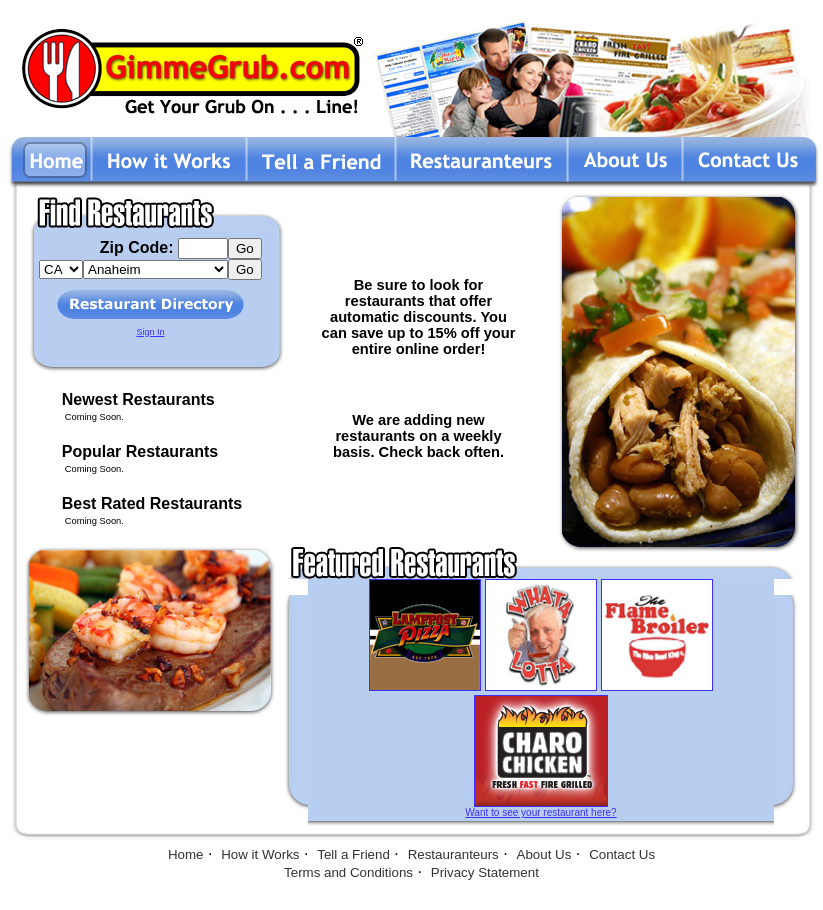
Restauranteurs (453, 854)
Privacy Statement (485, 872)
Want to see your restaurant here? (540, 812)
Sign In (150, 332)
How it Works (260, 854)
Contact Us (622, 854)
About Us (544, 854)
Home (186, 854)
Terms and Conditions (348, 872)
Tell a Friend (353, 854)
